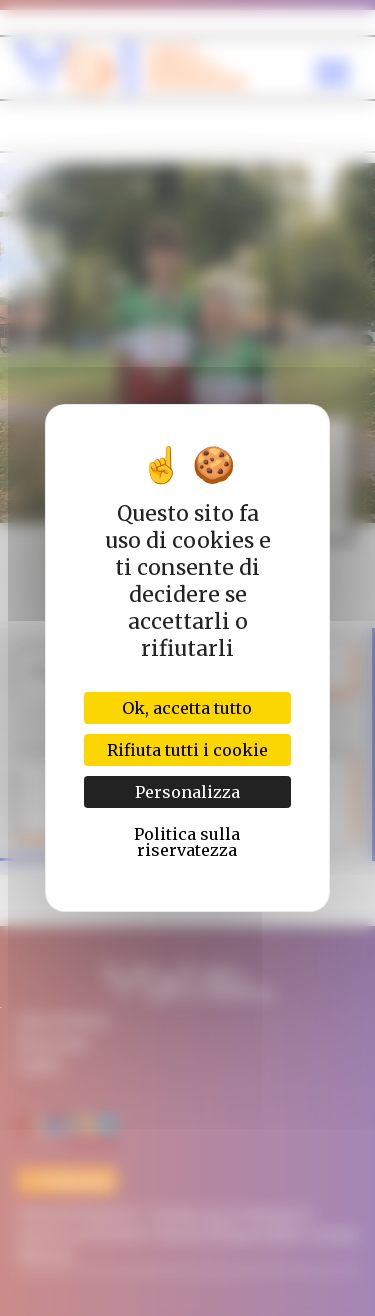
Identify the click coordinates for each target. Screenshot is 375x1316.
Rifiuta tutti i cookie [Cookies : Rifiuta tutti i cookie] (187, 750)
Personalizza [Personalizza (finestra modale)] (187, 792)
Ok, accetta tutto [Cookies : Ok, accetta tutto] (187, 708)
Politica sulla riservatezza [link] (187, 842)
